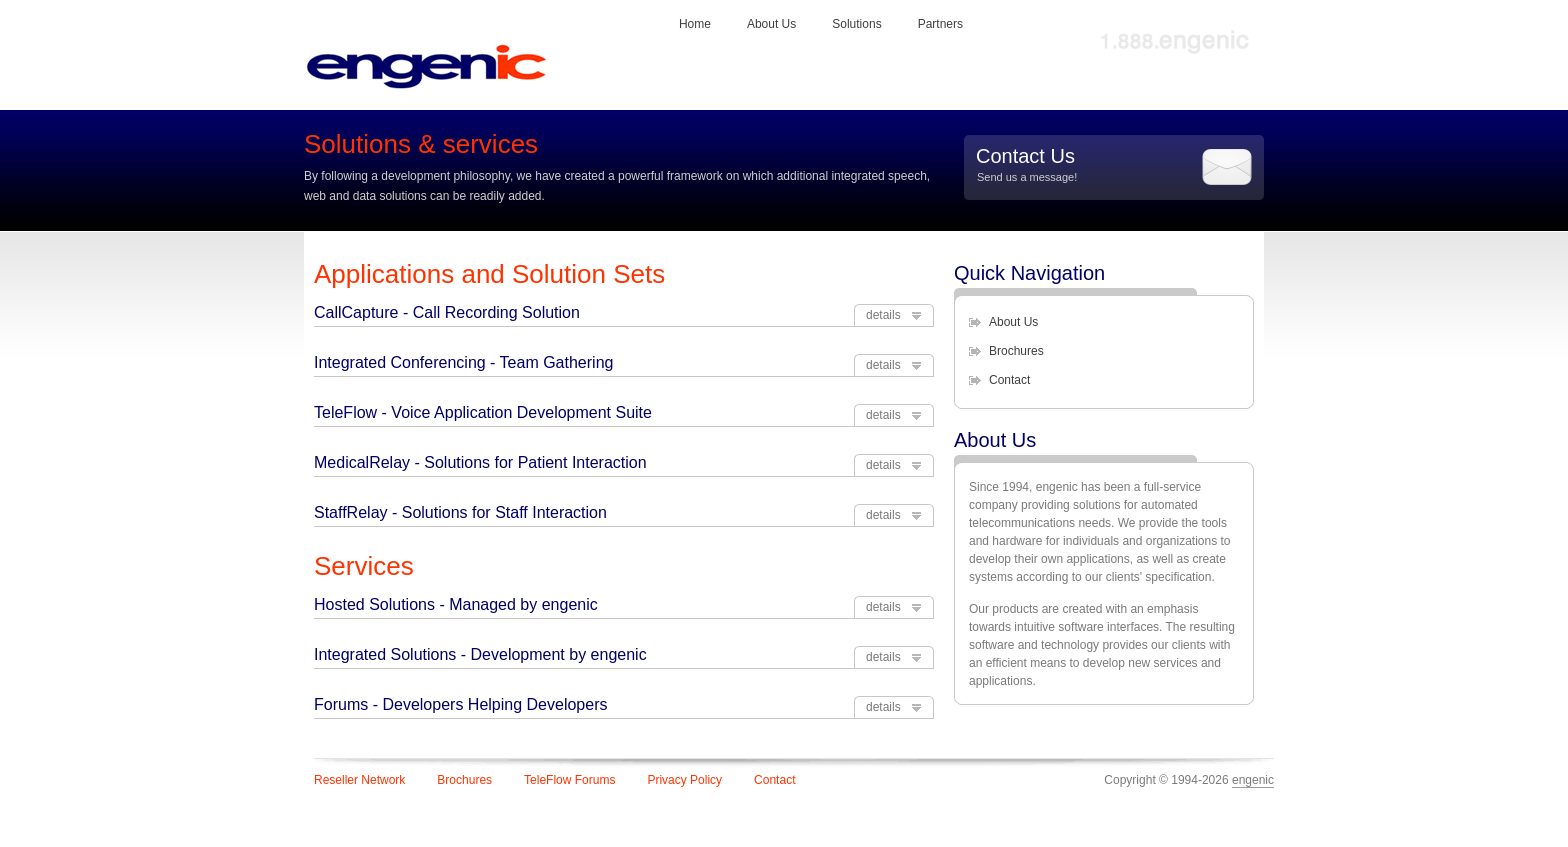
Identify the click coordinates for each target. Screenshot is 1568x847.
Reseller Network (359, 780)
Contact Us (1025, 156)
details (883, 315)
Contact (1009, 380)
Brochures (1016, 351)
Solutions (856, 24)
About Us (771, 24)
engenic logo (464, 75)
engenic (1253, 780)
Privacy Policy (684, 780)
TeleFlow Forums (569, 780)
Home (695, 24)
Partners (940, 24)
